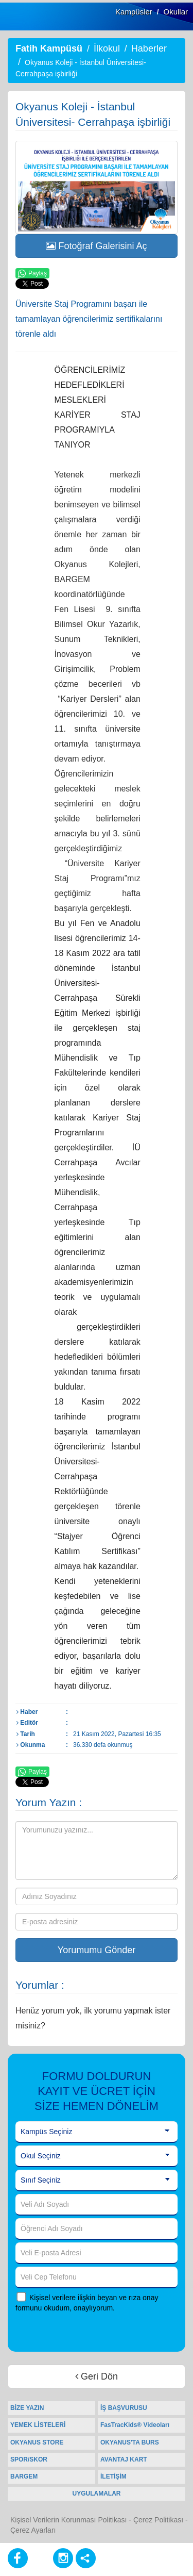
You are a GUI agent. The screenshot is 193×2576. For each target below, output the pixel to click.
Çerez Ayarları (33, 2530)
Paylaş (32, 273)
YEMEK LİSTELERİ (37, 2425)
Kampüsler (133, 11)
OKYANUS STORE (36, 2442)
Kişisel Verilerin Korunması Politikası (68, 2520)
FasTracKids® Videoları (134, 2425)
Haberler (149, 48)
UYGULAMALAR (97, 2493)
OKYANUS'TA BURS (129, 2442)
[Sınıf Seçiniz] (96, 2180)
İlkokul (107, 48)
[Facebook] (18, 2558)
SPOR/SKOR (28, 2459)
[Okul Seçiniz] (96, 2156)
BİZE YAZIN (27, 2408)
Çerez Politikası (158, 2520)
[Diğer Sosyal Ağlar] (86, 2558)
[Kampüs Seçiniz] (96, 2132)
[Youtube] (40, 2558)
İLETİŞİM (113, 2476)
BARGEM (24, 2476)
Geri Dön (96, 2376)
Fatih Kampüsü (48, 48)
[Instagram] (63, 2558)
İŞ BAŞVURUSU (123, 2408)
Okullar (175, 11)
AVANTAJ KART (123, 2459)
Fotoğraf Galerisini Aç (96, 246)
